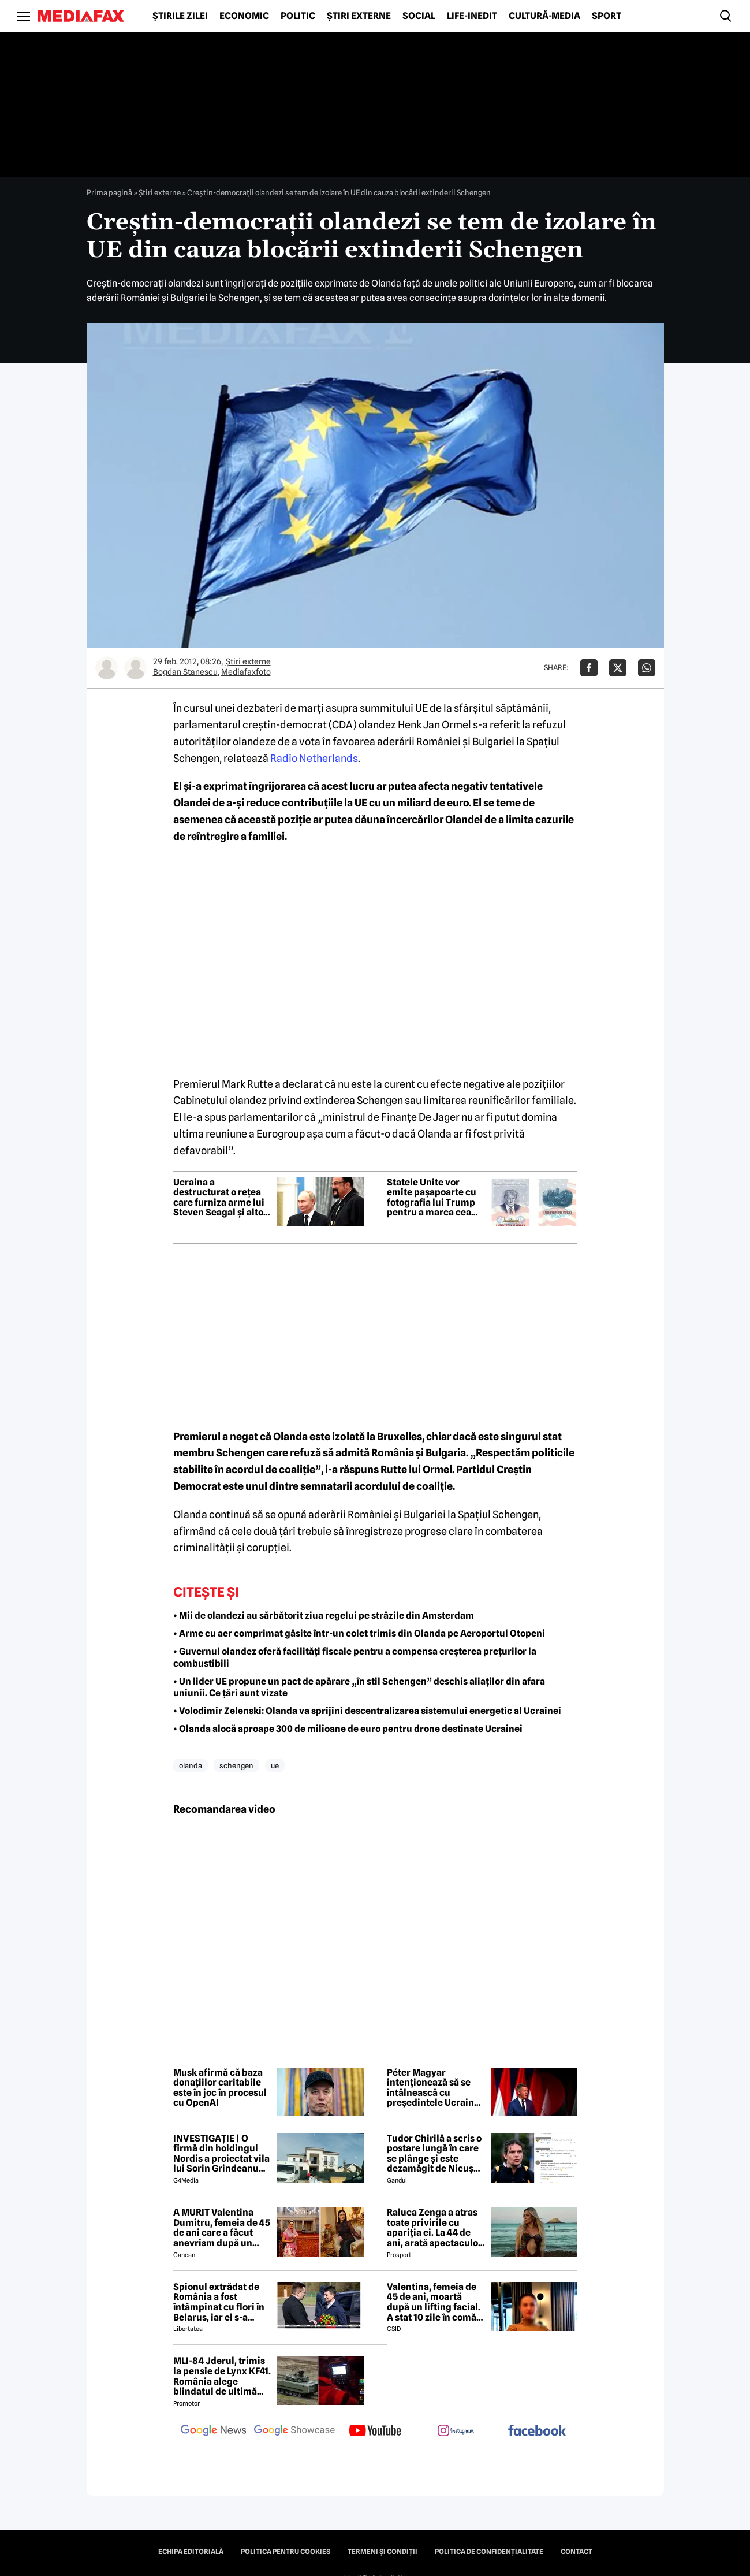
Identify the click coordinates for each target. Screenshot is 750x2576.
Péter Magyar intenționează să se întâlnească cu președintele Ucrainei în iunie (434, 2088)
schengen (236, 1765)
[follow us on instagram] (456, 2432)
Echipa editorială (190, 2552)
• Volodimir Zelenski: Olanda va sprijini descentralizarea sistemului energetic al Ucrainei (367, 1710)
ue (275, 1765)
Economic (244, 16)
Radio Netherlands (314, 758)
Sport (606, 16)
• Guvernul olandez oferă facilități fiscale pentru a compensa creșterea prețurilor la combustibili (354, 1657)
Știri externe (359, 16)
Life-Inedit (472, 16)
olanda (190, 1765)
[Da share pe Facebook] (589, 667)
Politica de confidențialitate (489, 2552)
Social (418, 16)
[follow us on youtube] (375, 2432)
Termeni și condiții (382, 2552)
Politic (298, 16)
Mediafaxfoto (246, 671)
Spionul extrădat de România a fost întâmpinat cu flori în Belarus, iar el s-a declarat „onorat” (218, 2302)
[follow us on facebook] (537, 2431)
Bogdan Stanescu (185, 671)
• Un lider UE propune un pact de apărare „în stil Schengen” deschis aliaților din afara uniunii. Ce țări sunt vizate (359, 1687)
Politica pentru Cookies (285, 2552)
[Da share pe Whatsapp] (646, 667)
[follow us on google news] (213, 2432)
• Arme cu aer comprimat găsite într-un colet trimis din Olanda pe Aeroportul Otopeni (359, 1633)
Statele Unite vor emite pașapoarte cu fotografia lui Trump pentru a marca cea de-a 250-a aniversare (434, 1197)
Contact (576, 2552)
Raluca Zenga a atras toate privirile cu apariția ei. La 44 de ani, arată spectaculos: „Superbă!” (436, 2227)
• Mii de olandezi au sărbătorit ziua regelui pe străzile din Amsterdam (323, 1615)
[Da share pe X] (617, 667)
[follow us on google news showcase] (294, 2432)
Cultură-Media (544, 16)
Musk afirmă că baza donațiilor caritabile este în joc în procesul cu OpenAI (220, 2088)
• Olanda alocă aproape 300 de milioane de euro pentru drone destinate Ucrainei (348, 1728)
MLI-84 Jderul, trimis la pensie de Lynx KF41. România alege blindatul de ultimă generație (222, 2376)
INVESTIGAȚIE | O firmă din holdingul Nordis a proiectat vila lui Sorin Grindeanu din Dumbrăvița (221, 2153)
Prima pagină (109, 192)
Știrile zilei (180, 16)
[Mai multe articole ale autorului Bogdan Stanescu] (106, 667)
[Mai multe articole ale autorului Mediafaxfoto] (135, 667)
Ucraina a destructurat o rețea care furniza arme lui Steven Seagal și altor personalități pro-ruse (221, 1197)
